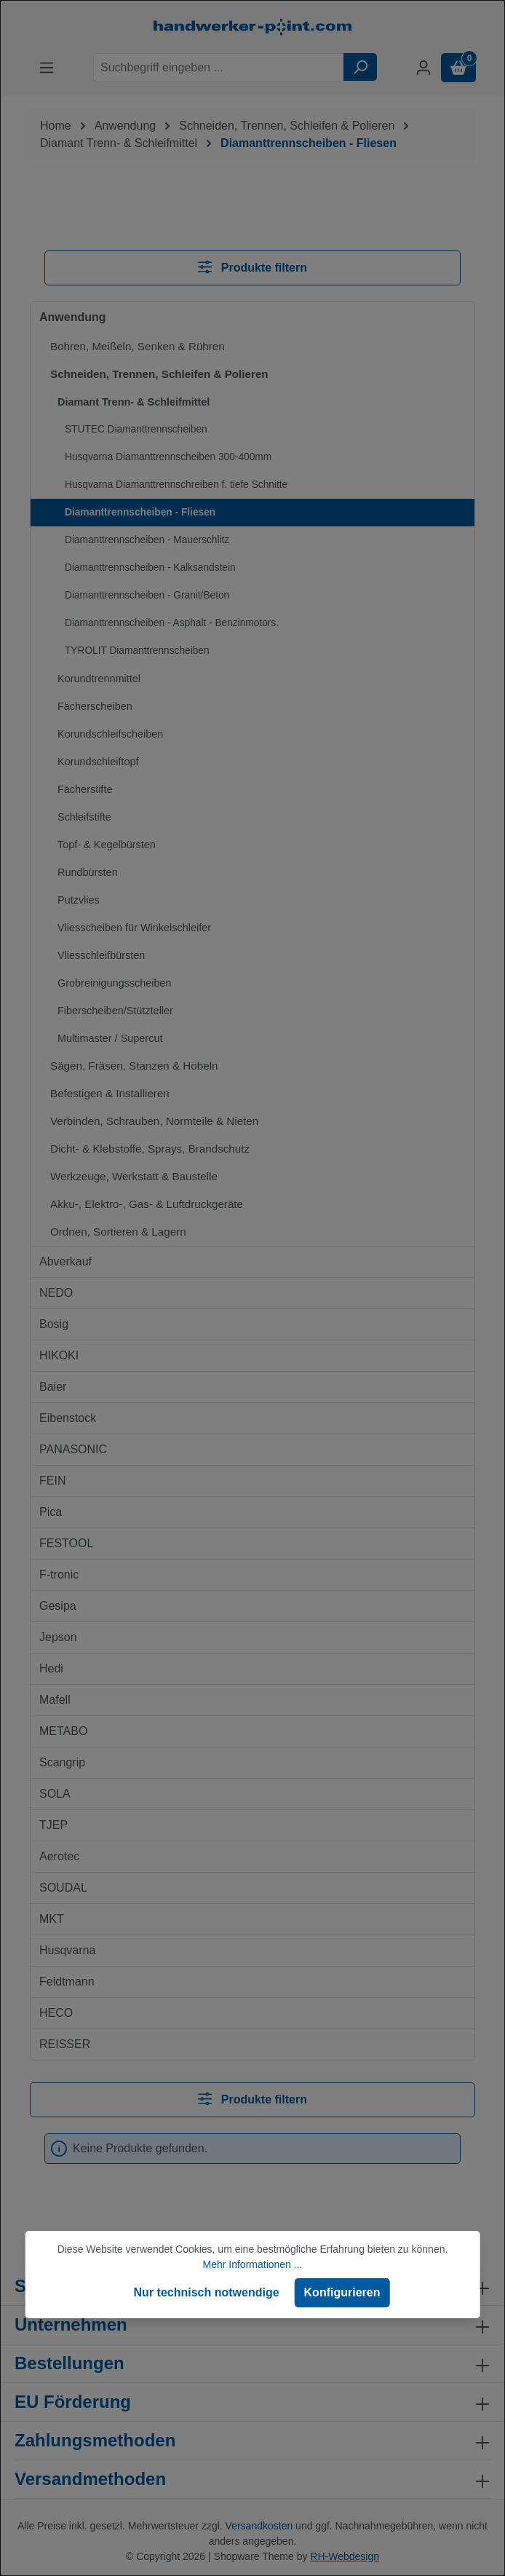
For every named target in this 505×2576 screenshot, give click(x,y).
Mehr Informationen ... (253, 2264)
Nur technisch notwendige (206, 2292)
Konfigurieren (342, 2292)
